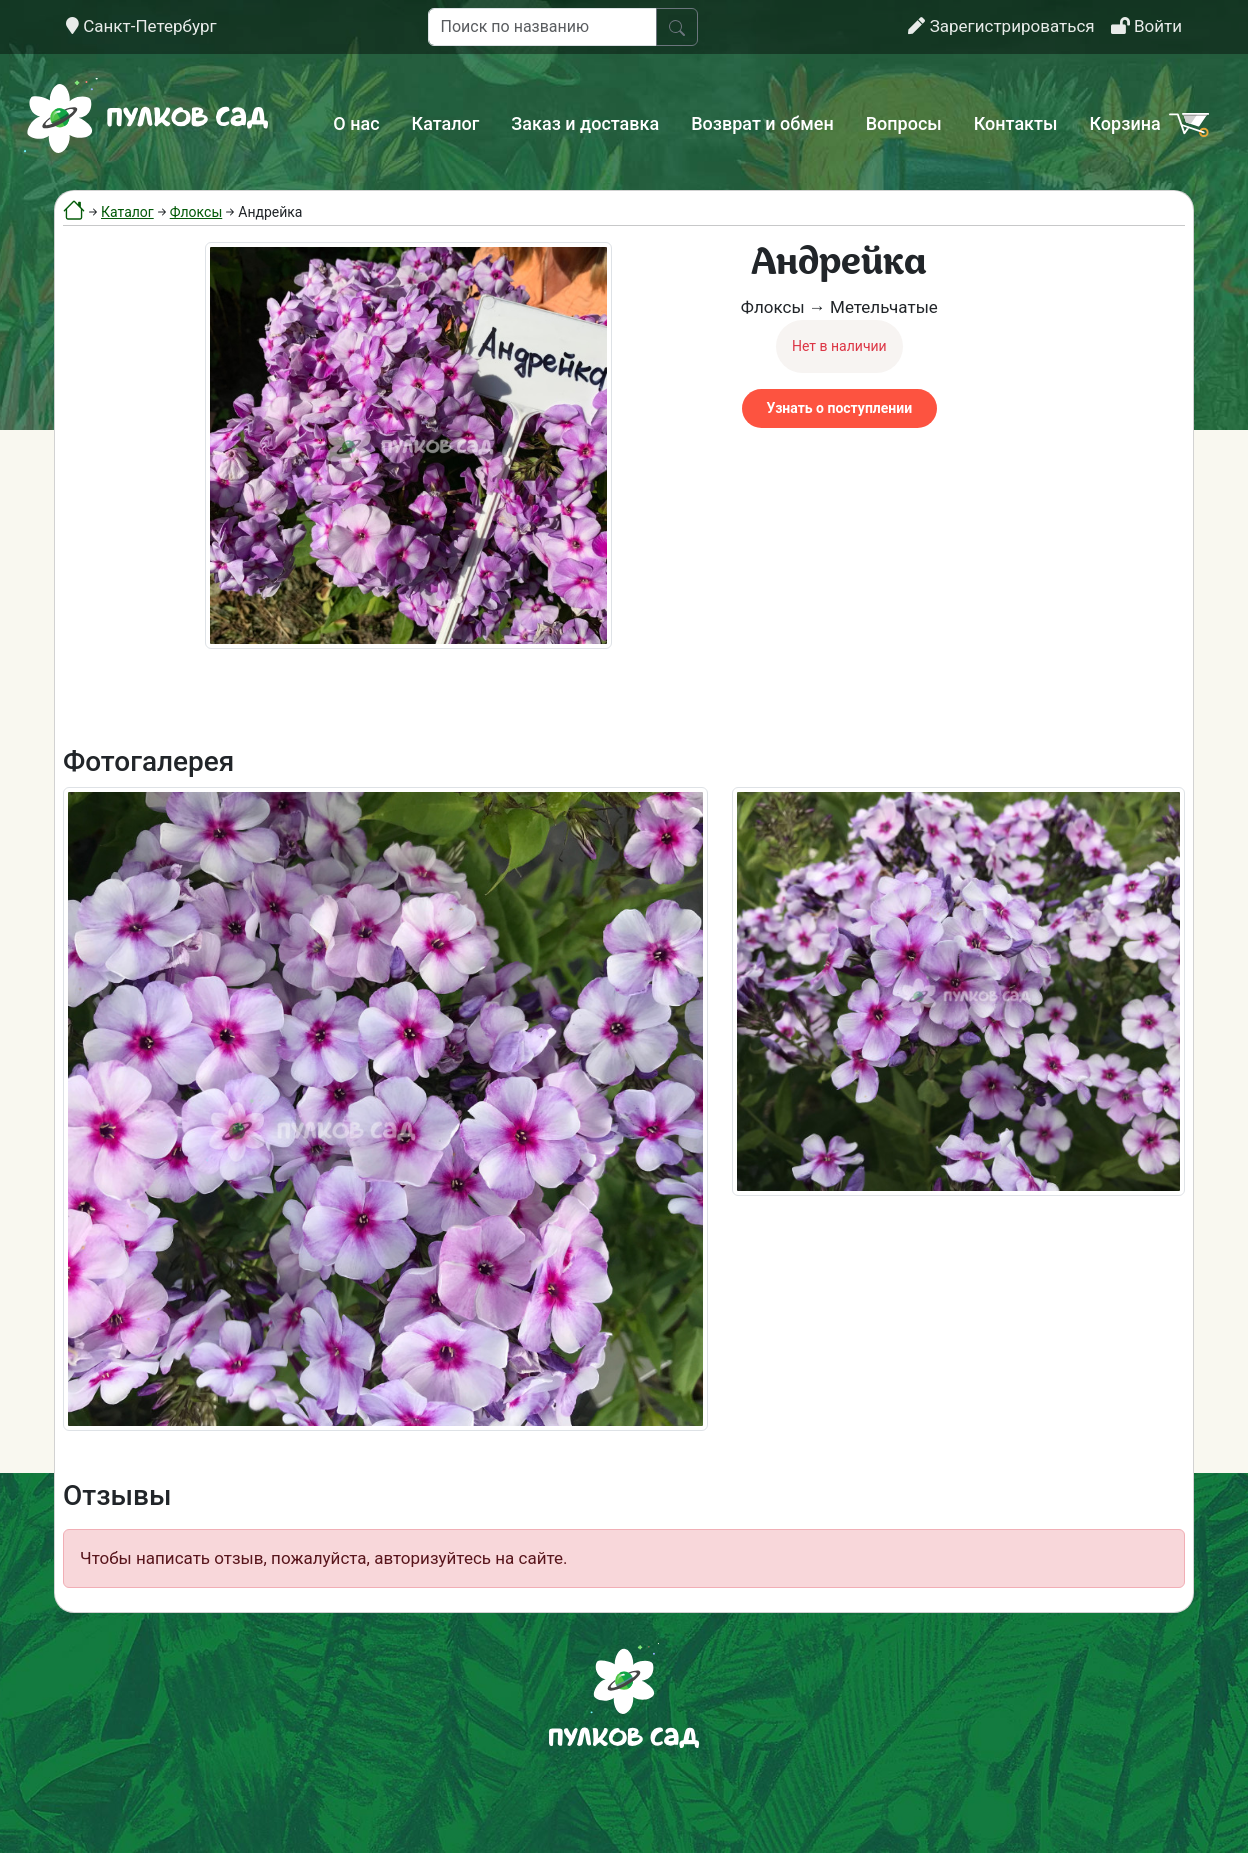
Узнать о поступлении (839, 408)
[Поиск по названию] (542, 27)
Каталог (446, 123)
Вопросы (904, 123)
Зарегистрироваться (1001, 26)
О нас (356, 123)
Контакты (1016, 123)
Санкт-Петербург (141, 26)
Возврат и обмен (762, 123)
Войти (1146, 26)
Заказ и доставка (585, 123)
